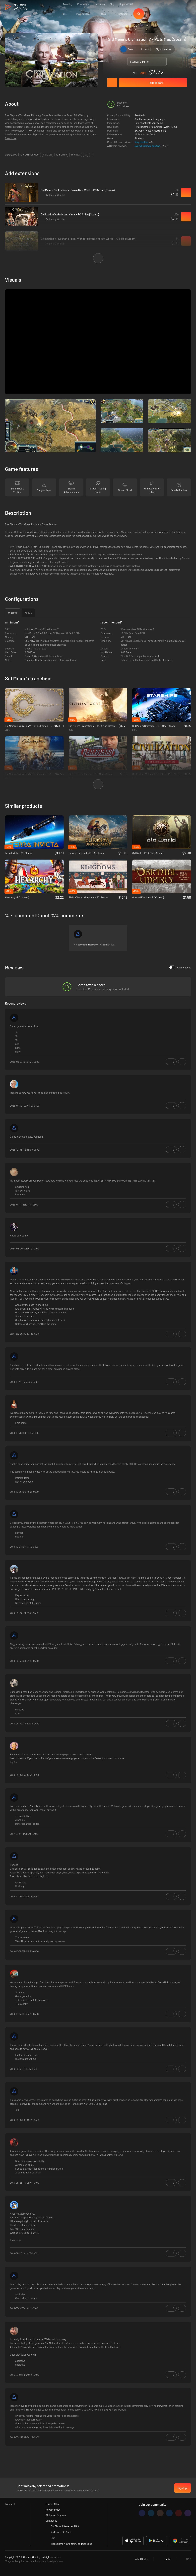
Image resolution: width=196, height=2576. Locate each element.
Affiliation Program (56, 2515)
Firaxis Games (142, 126)
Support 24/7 (126, 4)
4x (85, 155)
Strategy (139, 138)
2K (135, 130)
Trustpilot (10, 2504)
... (91, 155)
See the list (140, 115)
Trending (67, 4)
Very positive (141, 142)
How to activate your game (148, 122)
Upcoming (99, 4)
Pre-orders (83, 4)
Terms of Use (53, 2504)
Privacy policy (53, 2509)
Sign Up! (183, 2488)
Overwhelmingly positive (147, 145)
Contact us (51, 2520)
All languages (180, 967)
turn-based (61, 155)
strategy (47, 155)
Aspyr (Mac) (157, 126)
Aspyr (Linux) (171, 126)
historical (75, 155)
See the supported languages (149, 119)
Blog (112, 4)
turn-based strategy (29, 155)
